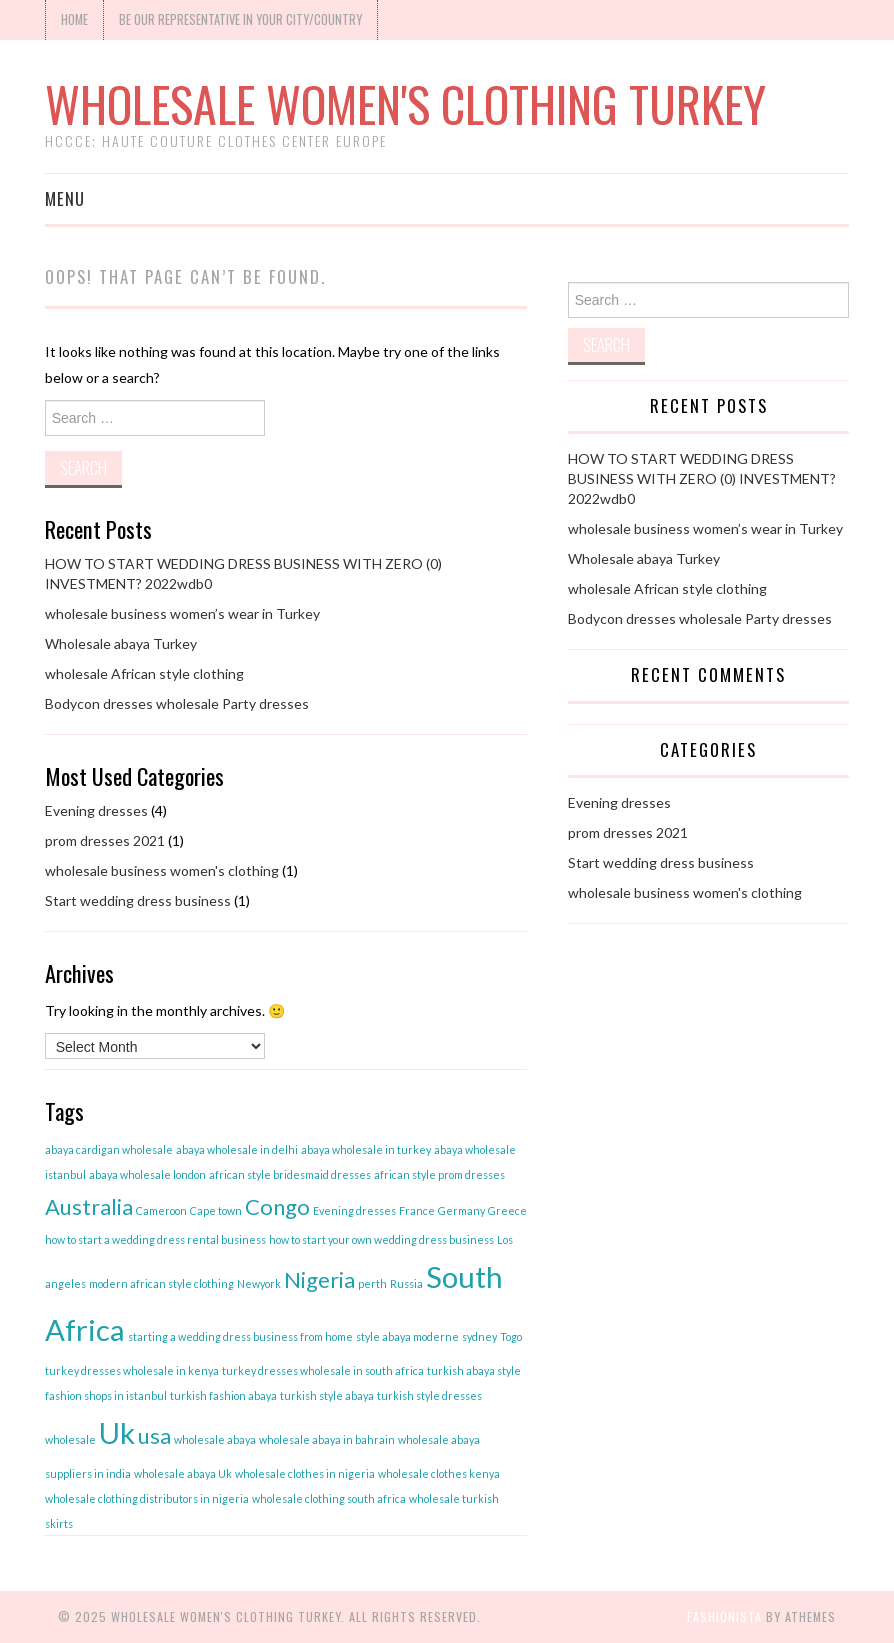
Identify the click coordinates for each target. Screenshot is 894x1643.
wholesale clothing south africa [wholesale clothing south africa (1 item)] (329, 1498)
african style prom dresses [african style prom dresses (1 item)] (439, 1174)
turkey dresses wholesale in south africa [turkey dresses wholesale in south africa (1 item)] (323, 1370)
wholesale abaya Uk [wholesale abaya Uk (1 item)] (183, 1473)
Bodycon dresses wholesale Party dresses (177, 703)
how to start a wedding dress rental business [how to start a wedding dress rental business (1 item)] (155, 1239)
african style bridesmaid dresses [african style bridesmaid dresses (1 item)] (290, 1174)
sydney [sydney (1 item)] (479, 1336)
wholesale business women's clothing (162, 870)
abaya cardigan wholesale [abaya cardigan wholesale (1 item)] (109, 1149)
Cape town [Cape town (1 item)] (216, 1210)
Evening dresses (96, 810)
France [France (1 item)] (417, 1210)
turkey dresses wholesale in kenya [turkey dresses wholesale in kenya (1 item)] (132, 1370)
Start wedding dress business (138, 900)
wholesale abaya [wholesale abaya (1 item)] (215, 1439)
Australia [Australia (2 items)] (89, 1206)
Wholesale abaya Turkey (121, 643)
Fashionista (724, 1616)
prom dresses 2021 (105, 840)
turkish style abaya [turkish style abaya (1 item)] (327, 1395)
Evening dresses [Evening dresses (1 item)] (354, 1210)
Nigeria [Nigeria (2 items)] (319, 1279)
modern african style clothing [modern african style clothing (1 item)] (161, 1283)
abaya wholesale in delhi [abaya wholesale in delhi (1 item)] (237, 1149)
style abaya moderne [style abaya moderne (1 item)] (407, 1336)
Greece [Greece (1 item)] (507, 1210)
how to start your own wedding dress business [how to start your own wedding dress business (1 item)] (381, 1239)
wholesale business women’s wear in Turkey (182, 613)
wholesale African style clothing (144, 673)
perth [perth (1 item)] (372, 1283)
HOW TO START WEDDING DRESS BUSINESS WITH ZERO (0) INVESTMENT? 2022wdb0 (702, 478)
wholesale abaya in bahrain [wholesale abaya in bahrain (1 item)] (327, 1439)
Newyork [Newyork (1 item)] (259, 1283)
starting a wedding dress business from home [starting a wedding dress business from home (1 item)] (240, 1336)
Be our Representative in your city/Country (240, 19)
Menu (65, 198)
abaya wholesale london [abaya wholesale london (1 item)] (147, 1174)
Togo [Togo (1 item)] (511, 1336)
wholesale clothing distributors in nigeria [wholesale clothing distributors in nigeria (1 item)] (147, 1498)
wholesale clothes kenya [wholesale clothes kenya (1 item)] (439, 1473)
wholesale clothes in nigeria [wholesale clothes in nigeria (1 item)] (305, 1473)
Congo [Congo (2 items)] (277, 1206)
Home (74, 19)
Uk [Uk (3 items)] (117, 1432)
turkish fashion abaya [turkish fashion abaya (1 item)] (223, 1395)
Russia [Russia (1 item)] (406, 1283)
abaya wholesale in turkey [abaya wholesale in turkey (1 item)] (366, 1149)
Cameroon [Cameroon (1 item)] (161, 1210)
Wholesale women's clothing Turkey (405, 103)
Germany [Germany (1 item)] (461, 1210)
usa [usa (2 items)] (154, 1435)
